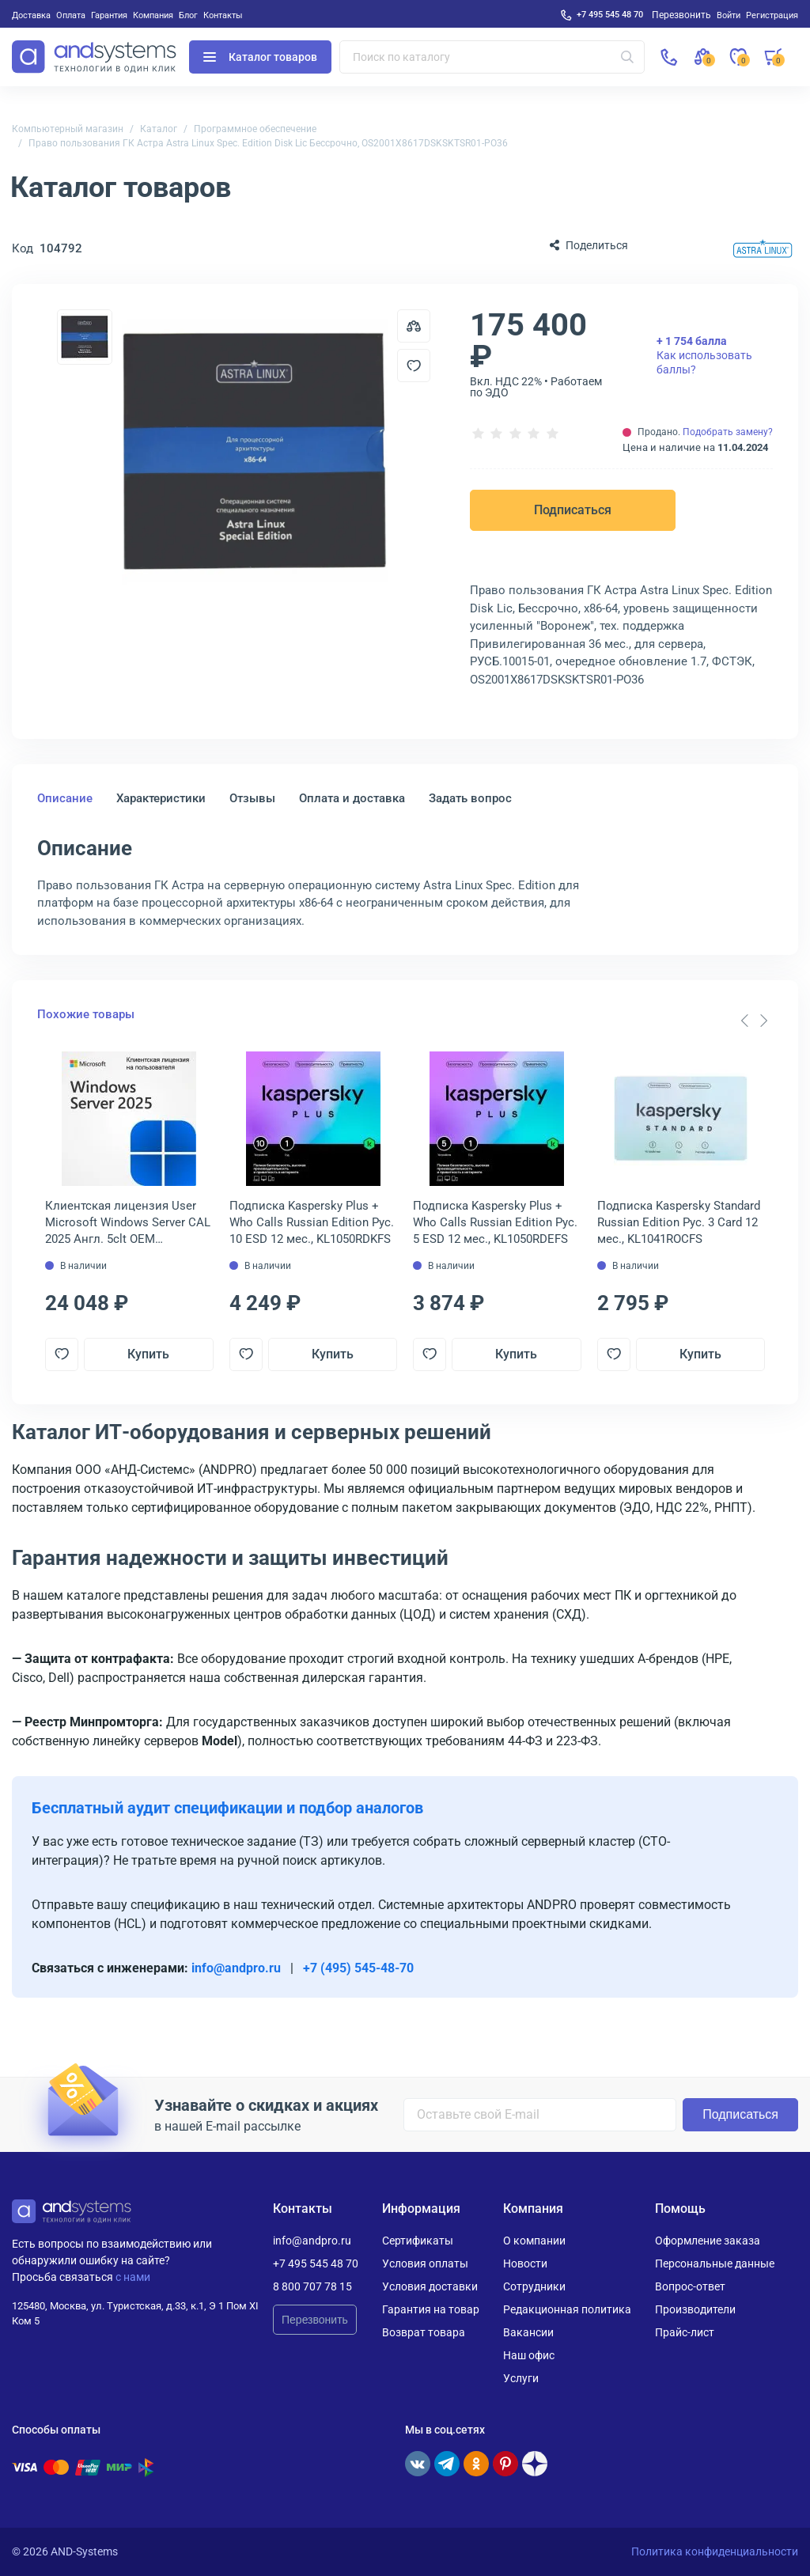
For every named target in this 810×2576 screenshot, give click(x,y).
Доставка (31, 15)
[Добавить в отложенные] (413, 365)
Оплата (70, 15)
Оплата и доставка (352, 798)
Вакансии (528, 2332)
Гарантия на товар (430, 2309)
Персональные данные (714, 2263)
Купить (148, 1354)
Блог (188, 15)
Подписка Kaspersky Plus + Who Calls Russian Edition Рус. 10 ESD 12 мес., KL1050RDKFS (311, 1222)
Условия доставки (430, 2286)
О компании (534, 2240)
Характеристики (161, 798)
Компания (153, 15)
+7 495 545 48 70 (610, 14)
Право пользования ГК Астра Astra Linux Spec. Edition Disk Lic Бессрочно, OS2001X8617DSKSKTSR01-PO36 (268, 143)
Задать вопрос (470, 798)
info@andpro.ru (236, 1968)
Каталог (158, 128)
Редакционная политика (567, 2309)
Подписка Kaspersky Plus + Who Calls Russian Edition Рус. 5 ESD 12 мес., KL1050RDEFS (495, 1222)
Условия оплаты (425, 2263)
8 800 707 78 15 (312, 2286)
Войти (728, 15)
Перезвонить (315, 2319)
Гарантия (109, 15)
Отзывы (252, 798)
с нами (132, 2277)
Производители (695, 2309)
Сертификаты (417, 2240)
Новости (525, 2263)
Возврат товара (423, 2332)
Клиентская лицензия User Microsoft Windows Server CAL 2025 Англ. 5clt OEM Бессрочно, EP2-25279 (127, 1223)
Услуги (521, 2378)
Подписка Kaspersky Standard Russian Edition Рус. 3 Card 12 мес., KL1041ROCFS (678, 1222)
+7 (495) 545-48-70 (358, 1968)
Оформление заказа (707, 2240)
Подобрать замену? (728, 432)
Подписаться (572, 509)
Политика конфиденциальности (714, 2551)
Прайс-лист (684, 2332)
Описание (65, 798)
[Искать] (627, 56)
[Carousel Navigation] (754, 1020)
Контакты (223, 15)
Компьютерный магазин (67, 128)
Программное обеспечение (255, 128)
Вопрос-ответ (690, 2286)
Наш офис (529, 2355)
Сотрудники (534, 2286)
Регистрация (772, 15)
